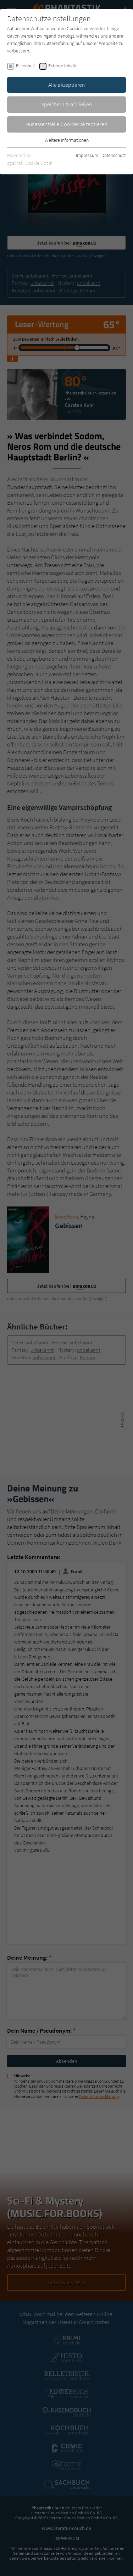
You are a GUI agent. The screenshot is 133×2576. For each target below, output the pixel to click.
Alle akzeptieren (66, 84)
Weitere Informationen (67, 140)
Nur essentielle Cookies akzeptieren (66, 124)
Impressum (87, 155)
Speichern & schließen (66, 104)
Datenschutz (113, 155)
